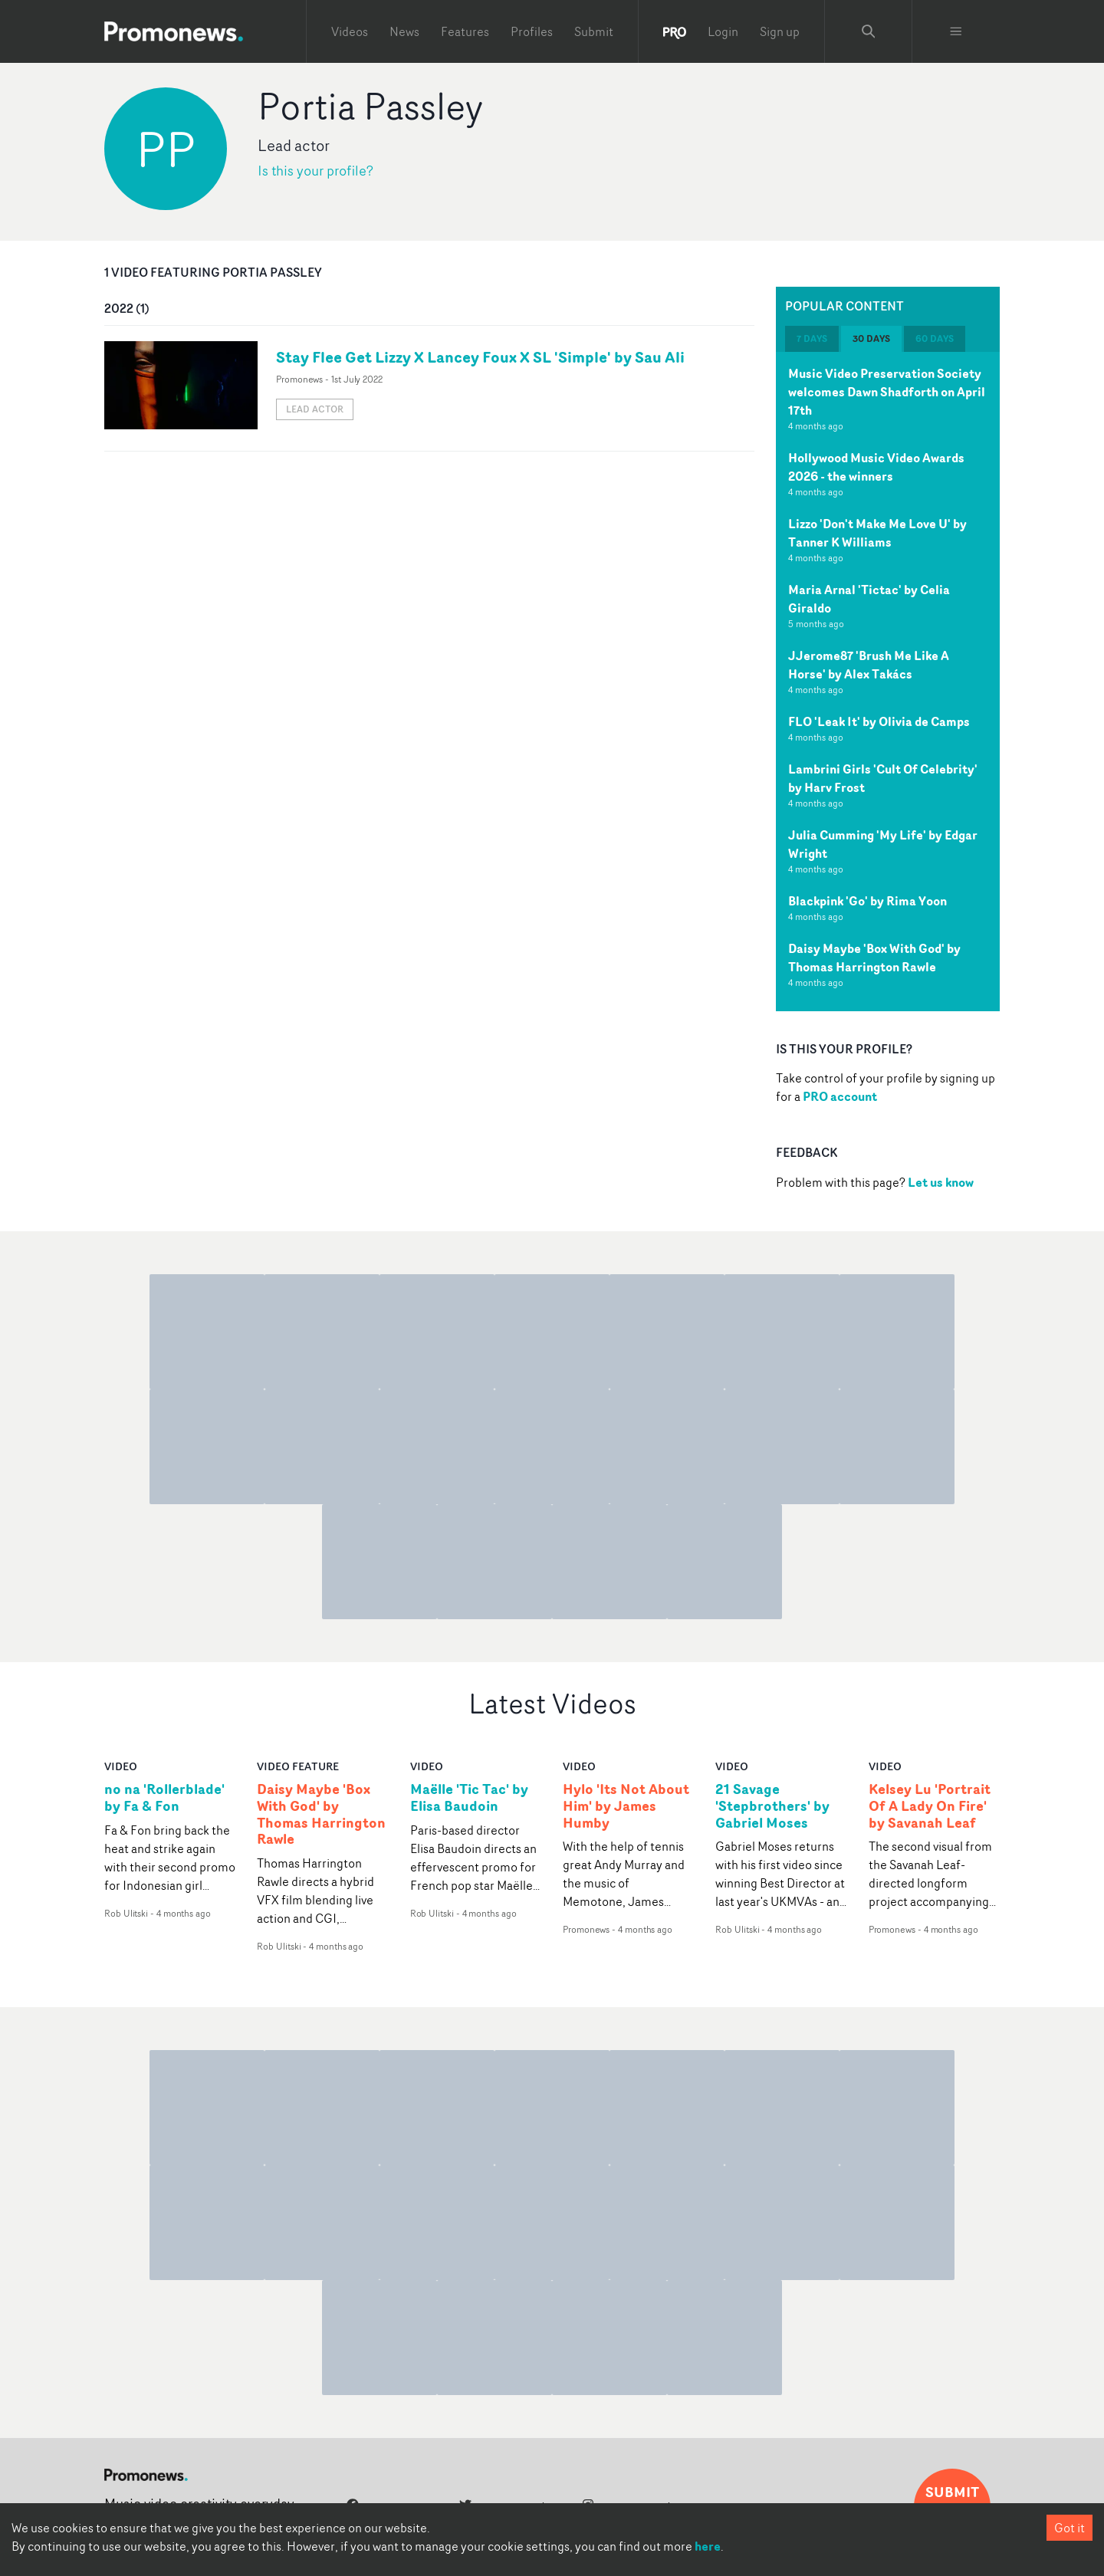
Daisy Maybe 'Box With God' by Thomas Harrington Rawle (874, 957)
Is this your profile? (315, 170)
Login (723, 31)
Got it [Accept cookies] (1069, 2527)
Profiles (532, 31)
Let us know (941, 1182)
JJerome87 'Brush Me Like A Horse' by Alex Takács (868, 664)
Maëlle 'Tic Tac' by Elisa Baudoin (469, 1798)
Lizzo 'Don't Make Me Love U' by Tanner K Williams (877, 532)
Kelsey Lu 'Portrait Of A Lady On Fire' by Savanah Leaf (930, 1806)
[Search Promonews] (868, 31)
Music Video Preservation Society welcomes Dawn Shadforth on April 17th (886, 391)
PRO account (840, 1096)
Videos (349, 31)
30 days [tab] (871, 338)
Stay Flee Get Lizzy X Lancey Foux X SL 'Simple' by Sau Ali (480, 356)
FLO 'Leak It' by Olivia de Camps (879, 721)
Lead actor (314, 409)
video (120, 1766)
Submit (593, 31)
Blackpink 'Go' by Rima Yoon (867, 901)
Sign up (780, 31)
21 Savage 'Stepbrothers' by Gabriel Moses (772, 1806)
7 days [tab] (812, 338)
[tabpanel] (888, 681)
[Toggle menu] (956, 31)
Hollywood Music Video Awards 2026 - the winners (876, 467)
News (404, 31)
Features (465, 31)
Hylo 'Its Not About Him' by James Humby (626, 1806)
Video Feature (298, 1766)
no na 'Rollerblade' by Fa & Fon (164, 1798)
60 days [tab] (934, 338)
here (708, 2546)
